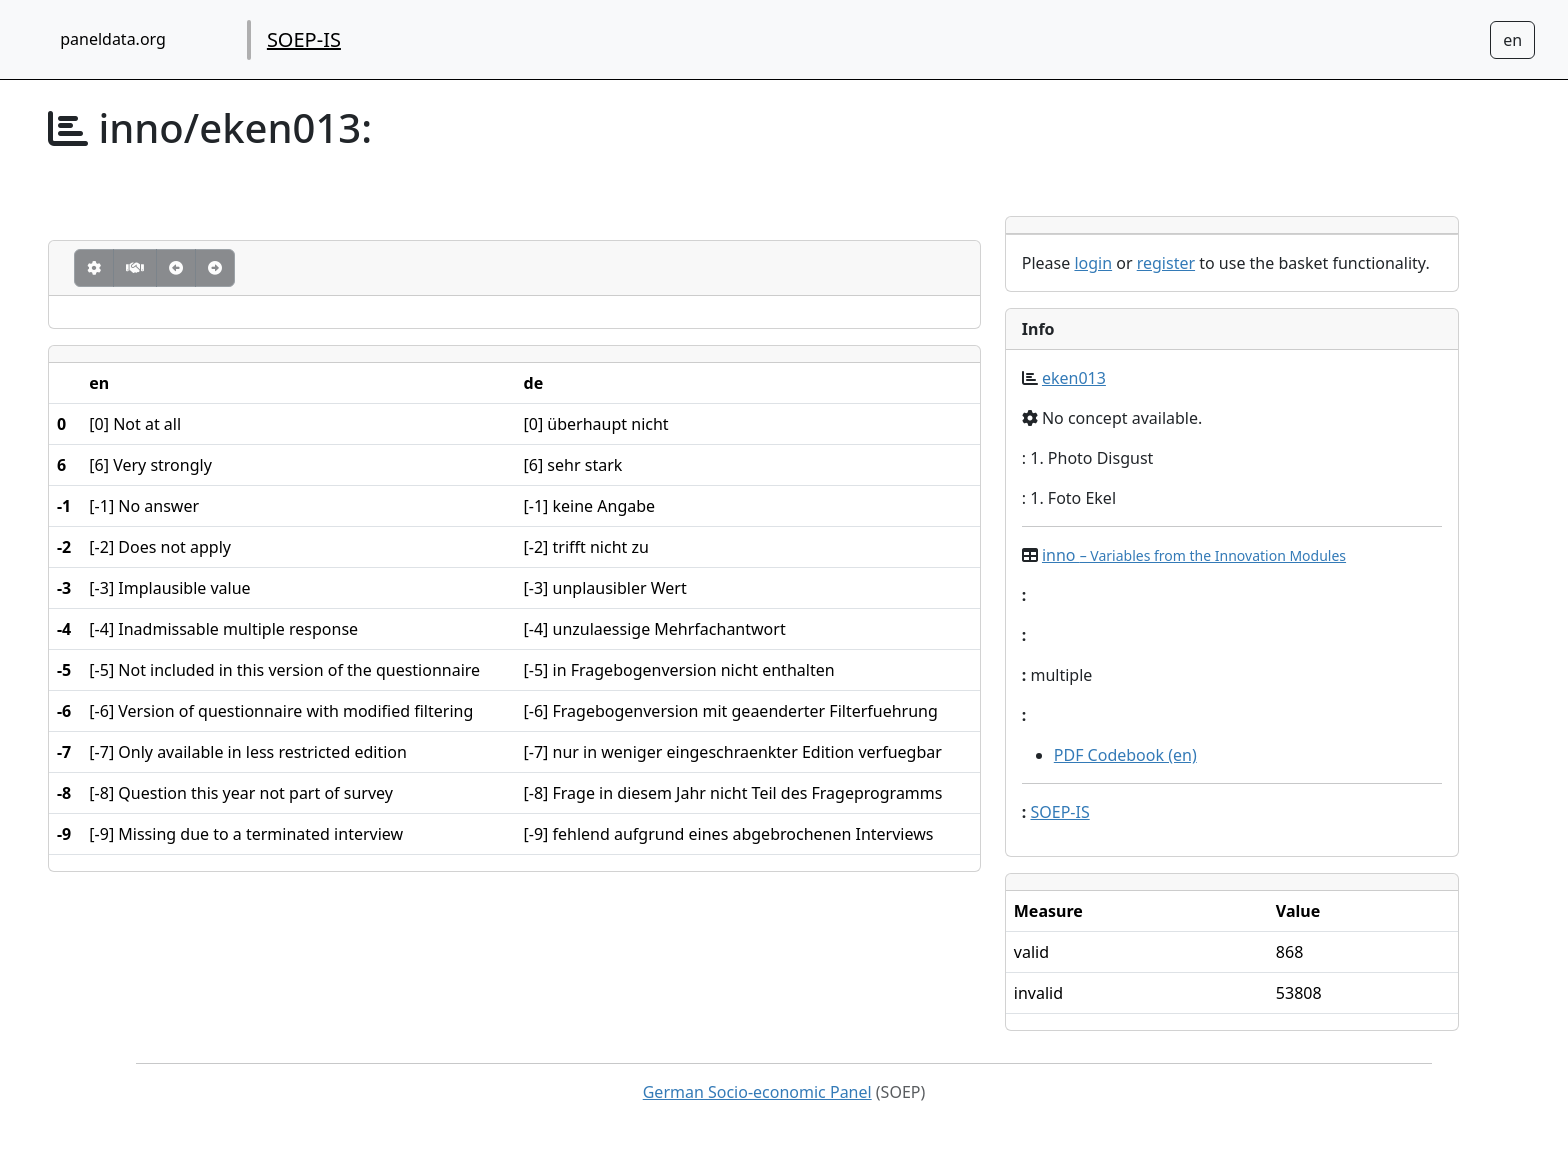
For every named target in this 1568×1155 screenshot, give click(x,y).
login (1093, 263)
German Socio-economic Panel (757, 1092)
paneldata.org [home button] (113, 39)
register (1166, 263)
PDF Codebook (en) (1125, 755)
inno (1194, 555)
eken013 (1074, 378)
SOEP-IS (304, 39)
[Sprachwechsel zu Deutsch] (1512, 40)
